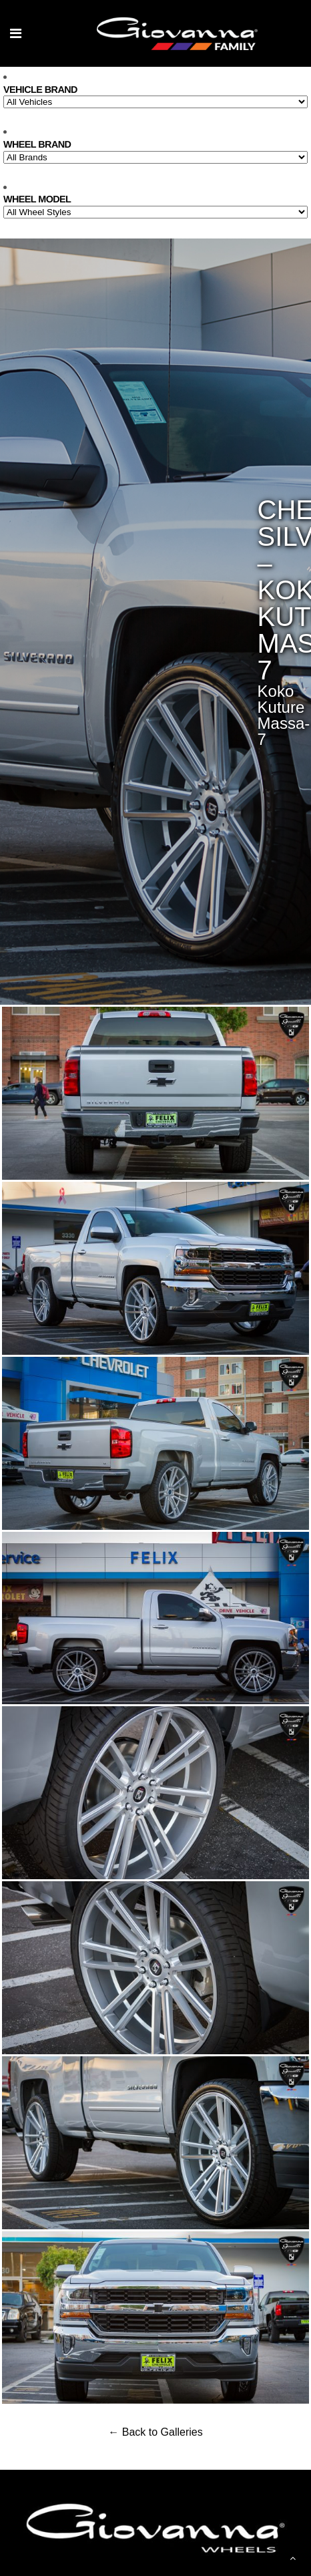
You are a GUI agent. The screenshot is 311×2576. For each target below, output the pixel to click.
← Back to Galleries (155, 2432)
